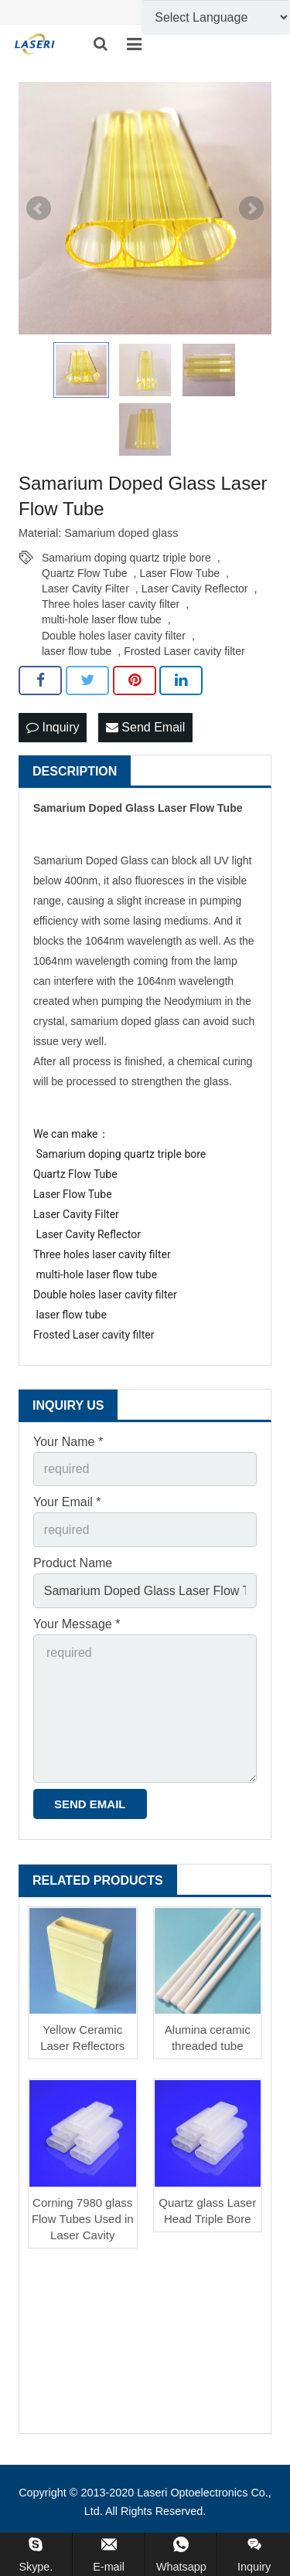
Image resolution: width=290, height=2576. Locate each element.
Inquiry (52, 727)
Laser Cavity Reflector (195, 588)
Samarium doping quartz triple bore (126, 558)
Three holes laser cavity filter (110, 604)
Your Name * (68, 1441)
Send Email (145, 727)
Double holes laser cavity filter (114, 636)
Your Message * (76, 1624)
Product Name (72, 1563)
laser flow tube (76, 651)
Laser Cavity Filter (85, 588)
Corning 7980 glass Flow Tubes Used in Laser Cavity (83, 2219)
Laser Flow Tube (180, 573)
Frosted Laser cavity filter (184, 651)
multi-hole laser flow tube (102, 619)
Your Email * (67, 1502)
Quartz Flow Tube (85, 573)
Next (251, 208)
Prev (38, 208)
